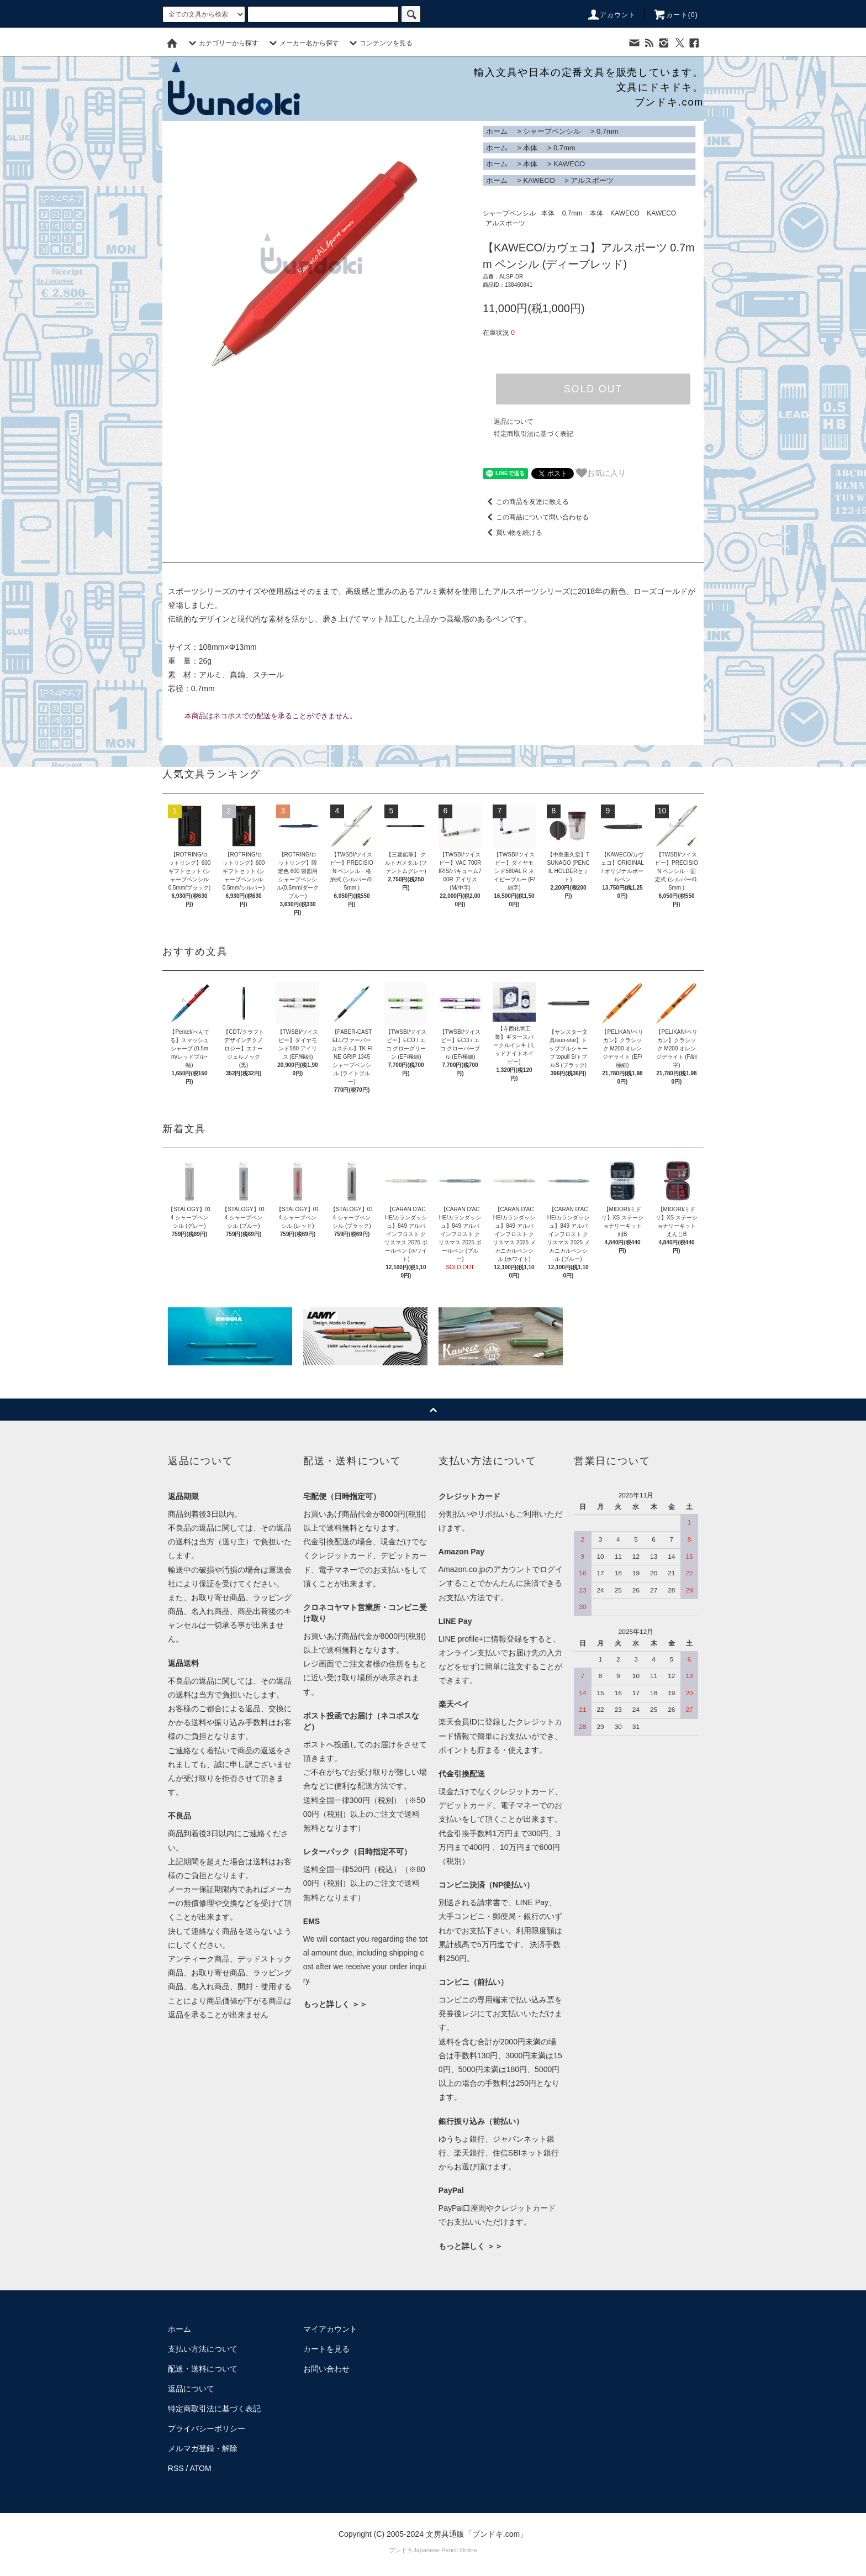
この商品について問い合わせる (536, 517)
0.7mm (607, 131)
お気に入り (601, 473)
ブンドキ (401, 2550)
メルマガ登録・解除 (202, 2448)
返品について (514, 421)
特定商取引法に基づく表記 (533, 434)
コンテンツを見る (379, 43)
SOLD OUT (593, 389)
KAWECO (569, 164)
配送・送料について (202, 2368)
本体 (530, 148)
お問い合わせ (326, 2368)
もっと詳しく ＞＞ (335, 2004)
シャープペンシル (551, 131)
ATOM (201, 2468)
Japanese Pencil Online (445, 2550)
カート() (675, 15)
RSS (176, 2468)
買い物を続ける (512, 533)
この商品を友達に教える (526, 502)
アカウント (611, 15)
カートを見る (326, 2348)
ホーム (497, 131)
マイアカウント (330, 2329)
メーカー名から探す (302, 43)
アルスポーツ (592, 180)
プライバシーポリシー (206, 2428)
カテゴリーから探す (222, 43)
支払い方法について (202, 2348)
